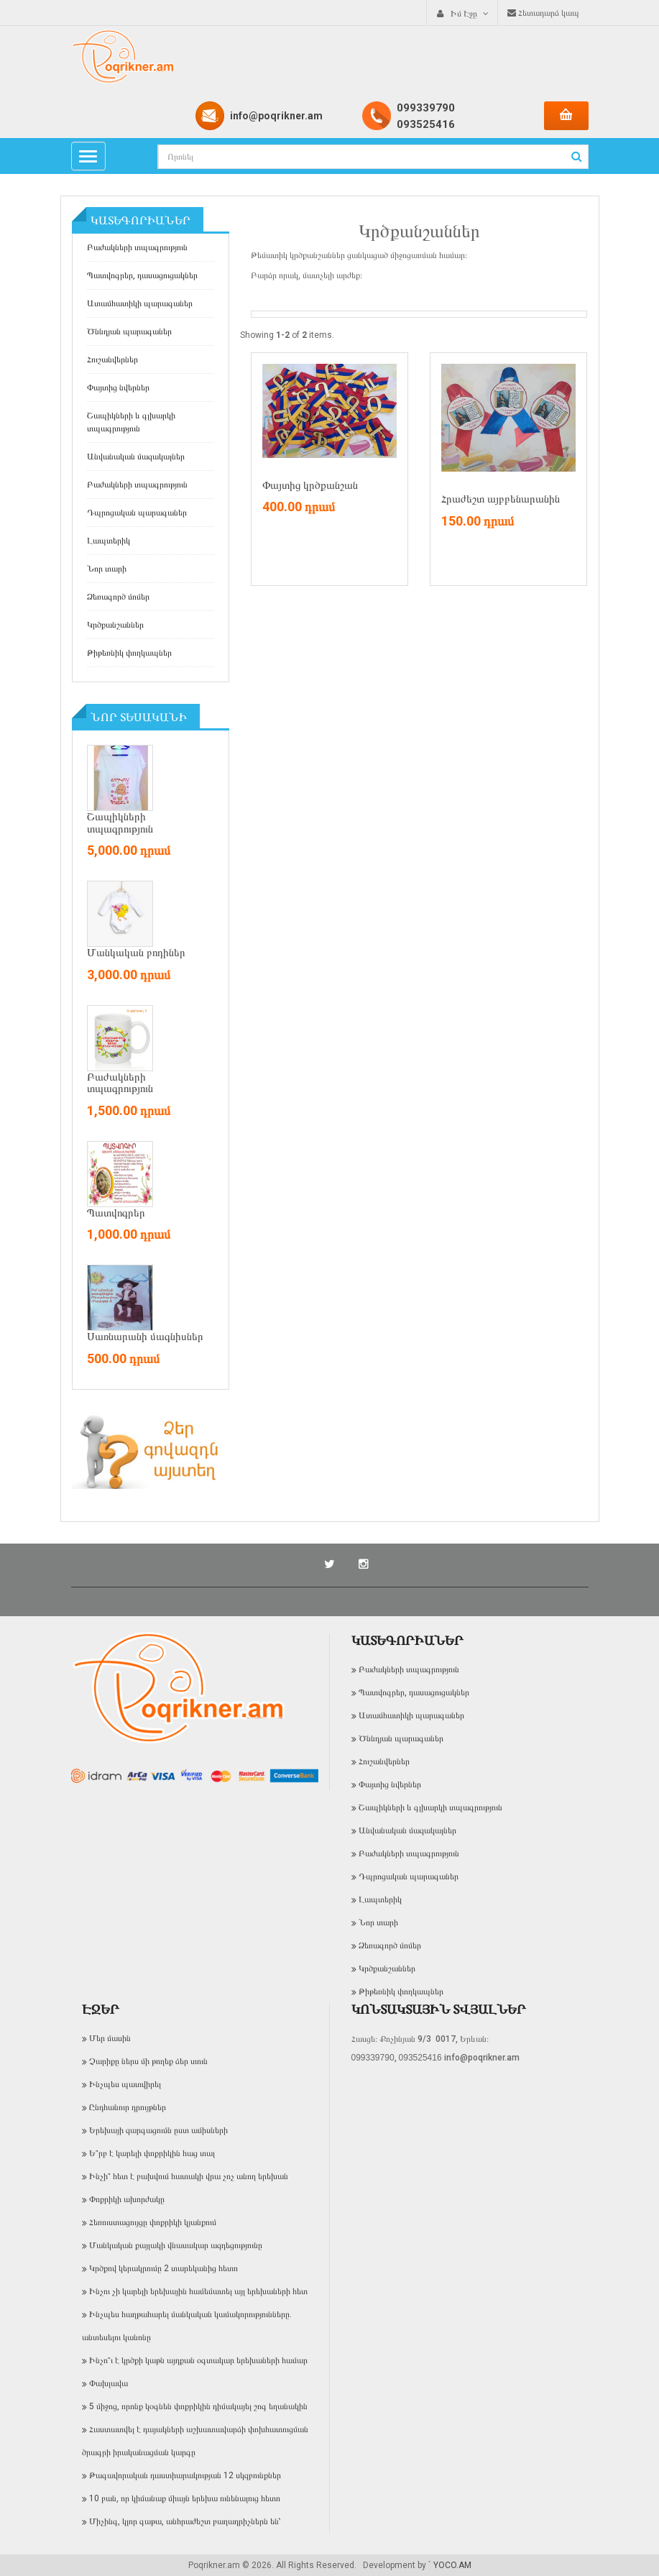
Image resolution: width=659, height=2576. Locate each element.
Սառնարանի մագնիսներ (145, 1336)
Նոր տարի (106, 569)
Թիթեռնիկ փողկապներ (129, 653)
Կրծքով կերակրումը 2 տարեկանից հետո (163, 2268)
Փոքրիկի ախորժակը (127, 2199)
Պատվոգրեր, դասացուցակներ (142, 275)
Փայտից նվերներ (118, 387)
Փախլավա (108, 2383)
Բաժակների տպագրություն (137, 247)
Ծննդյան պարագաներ (129, 331)
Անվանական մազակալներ (136, 457)
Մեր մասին (110, 2038)
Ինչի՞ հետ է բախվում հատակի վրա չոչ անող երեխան (188, 2176)
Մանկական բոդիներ (136, 952)
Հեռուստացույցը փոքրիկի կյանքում (152, 2222)
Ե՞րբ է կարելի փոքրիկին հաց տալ (152, 2153)
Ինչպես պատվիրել (125, 2084)
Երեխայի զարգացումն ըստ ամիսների (158, 2130)
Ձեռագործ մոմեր (118, 597)
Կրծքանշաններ (115, 625)
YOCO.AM (452, 2565)
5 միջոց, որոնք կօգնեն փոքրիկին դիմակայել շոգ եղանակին (198, 2406)
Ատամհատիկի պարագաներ (140, 303)
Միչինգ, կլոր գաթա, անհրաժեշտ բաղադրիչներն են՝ (185, 2521)
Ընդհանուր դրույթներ (127, 2107)
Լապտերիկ (108, 541)
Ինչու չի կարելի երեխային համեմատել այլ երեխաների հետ (198, 2291)
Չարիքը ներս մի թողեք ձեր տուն (148, 2061)
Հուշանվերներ (112, 359)
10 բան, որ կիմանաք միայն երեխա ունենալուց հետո (184, 2498)
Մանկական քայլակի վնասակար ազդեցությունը (175, 2245)
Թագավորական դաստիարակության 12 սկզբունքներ (185, 2475)
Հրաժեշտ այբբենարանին (500, 498)
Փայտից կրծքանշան (310, 485)
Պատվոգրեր (116, 1212)
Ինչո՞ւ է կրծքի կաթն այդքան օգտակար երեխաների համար (198, 2360)
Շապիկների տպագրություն (120, 822)
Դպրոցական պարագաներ (137, 513)
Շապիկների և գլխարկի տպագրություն (131, 422)
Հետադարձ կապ (543, 13)
